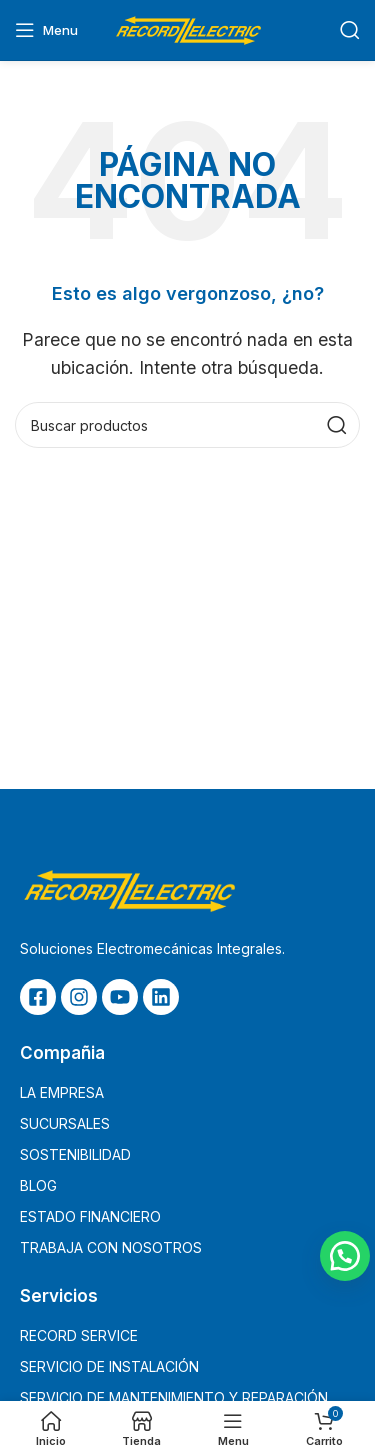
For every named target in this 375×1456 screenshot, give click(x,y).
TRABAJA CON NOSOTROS (111, 1247)
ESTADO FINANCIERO (90, 1216)
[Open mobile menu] (46, 30)
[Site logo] (188, 28)
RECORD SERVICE (79, 1335)
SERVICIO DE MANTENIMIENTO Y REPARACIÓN (174, 1397)
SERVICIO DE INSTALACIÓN (109, 1366)
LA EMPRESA (62, 1092)
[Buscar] (350, 30)
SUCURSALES (65, 1123)
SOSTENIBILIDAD (75, 1154)
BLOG (38, 1185)
